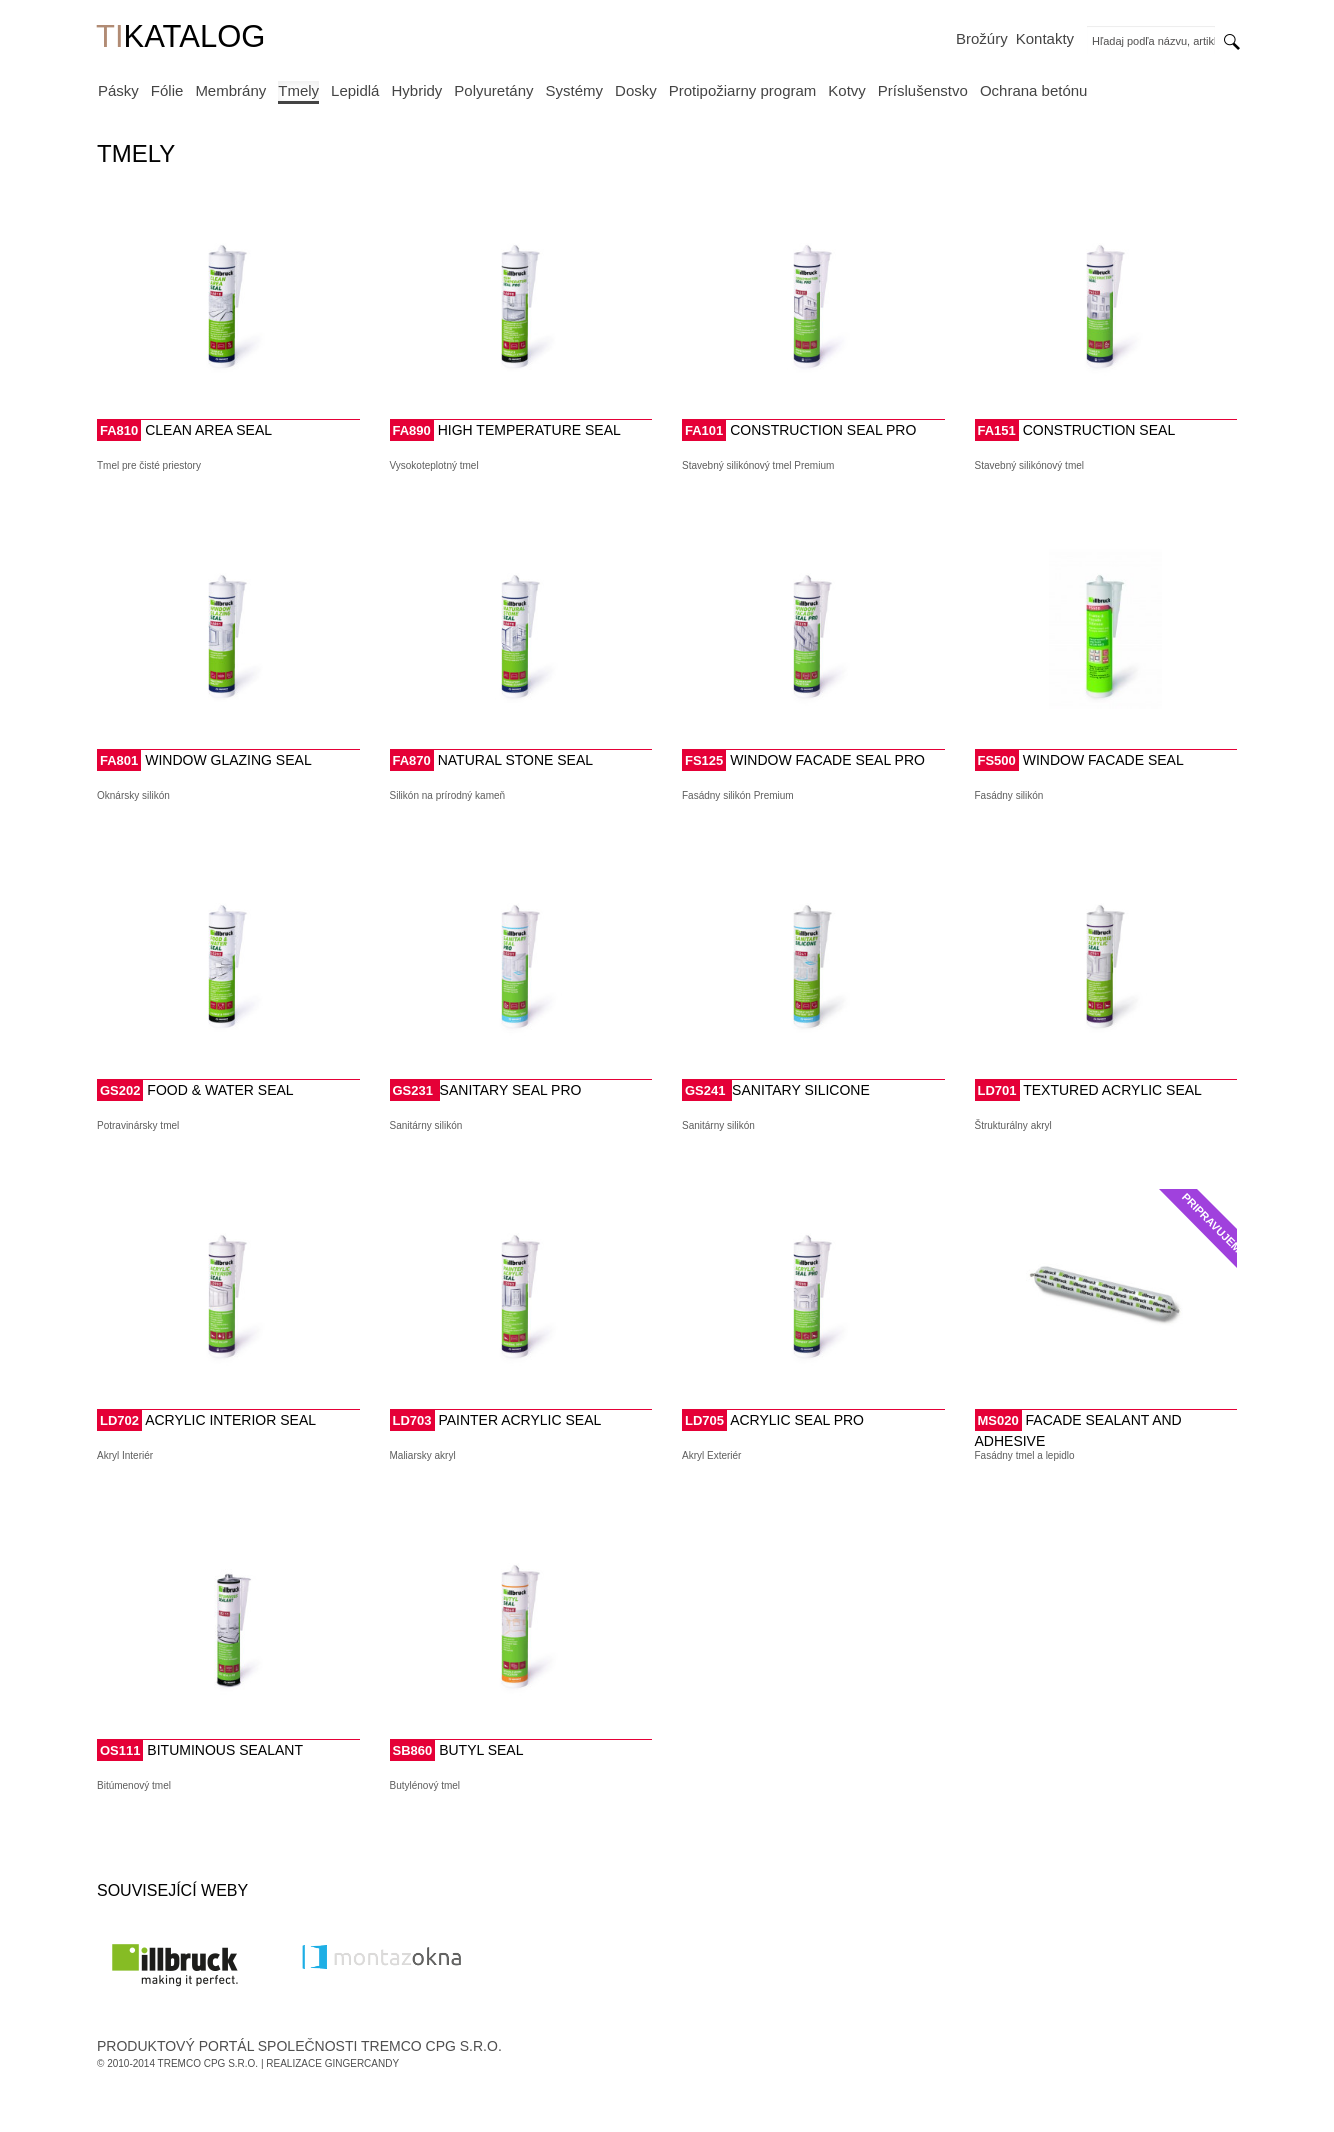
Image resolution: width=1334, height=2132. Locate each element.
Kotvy (847, 90)
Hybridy (416, 90)
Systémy (575, 90)
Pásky (118, 90)
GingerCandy (362, 2063)
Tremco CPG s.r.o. (208, 2063)
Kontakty (1045, 38)
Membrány (230, 90)
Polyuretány (493, 90)
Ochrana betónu (1034, 90)
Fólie (167, 90)
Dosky (636, 90)
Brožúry (982, 38)
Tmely (298, 90)
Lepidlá (355, 90)
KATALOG (180, 38)
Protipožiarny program (743, 90)
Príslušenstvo (923, 90)
